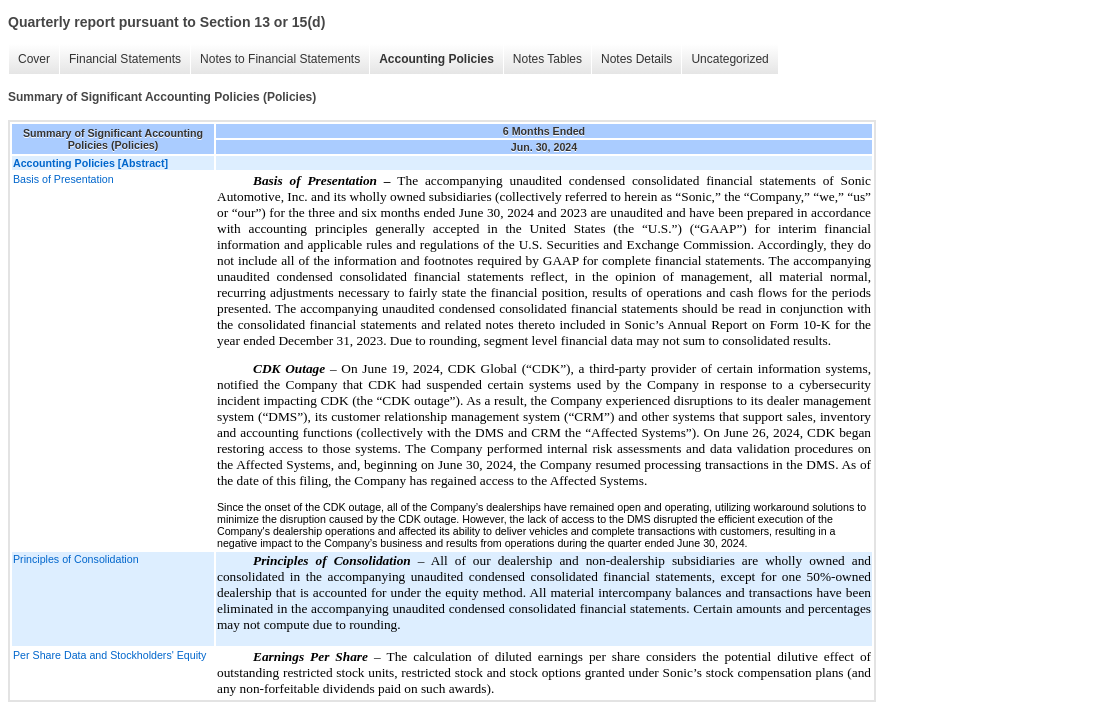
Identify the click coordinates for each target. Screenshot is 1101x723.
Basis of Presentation (63, 179)
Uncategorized (729, 59)
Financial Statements (125, 59)
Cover (34, 59)
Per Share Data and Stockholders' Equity (109, 655)
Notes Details (636, 59)
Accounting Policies (436, 59)
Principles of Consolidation (76, 559)
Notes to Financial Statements (280, 59)
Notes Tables (547, 59)
